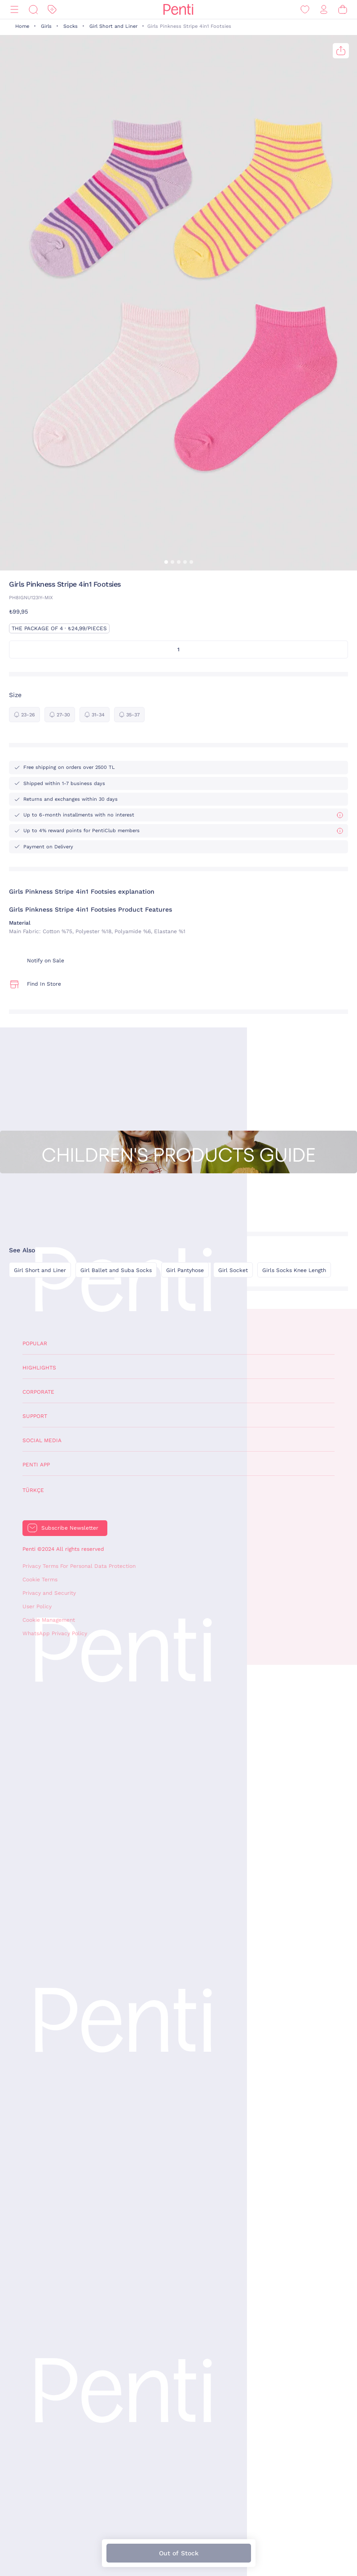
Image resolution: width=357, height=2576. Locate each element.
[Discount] (52, 9)
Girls (46, 26)
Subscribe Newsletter (69, 1528)
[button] (166, 562)
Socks (70, 26)
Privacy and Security (49, 1593)
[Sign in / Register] (323, 9)
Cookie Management (48, 1620)
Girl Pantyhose (185, 1270)
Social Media (42, 1440)
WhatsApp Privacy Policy (54, 1633)
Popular (34, 1343)
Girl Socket (233, 1270)
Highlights (39, 1368)
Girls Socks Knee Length (294, 1270)
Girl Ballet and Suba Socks (116, 1270)
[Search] (33, 9)
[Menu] (14, 9)
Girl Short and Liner (113, 26)
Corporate (38, 1392)
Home (22, 26)
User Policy (37, 1606)
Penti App (36, 1464)
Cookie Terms (39, 1579)
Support (34, 1416)
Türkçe (33, 1490)
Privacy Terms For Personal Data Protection (79, 1566)
